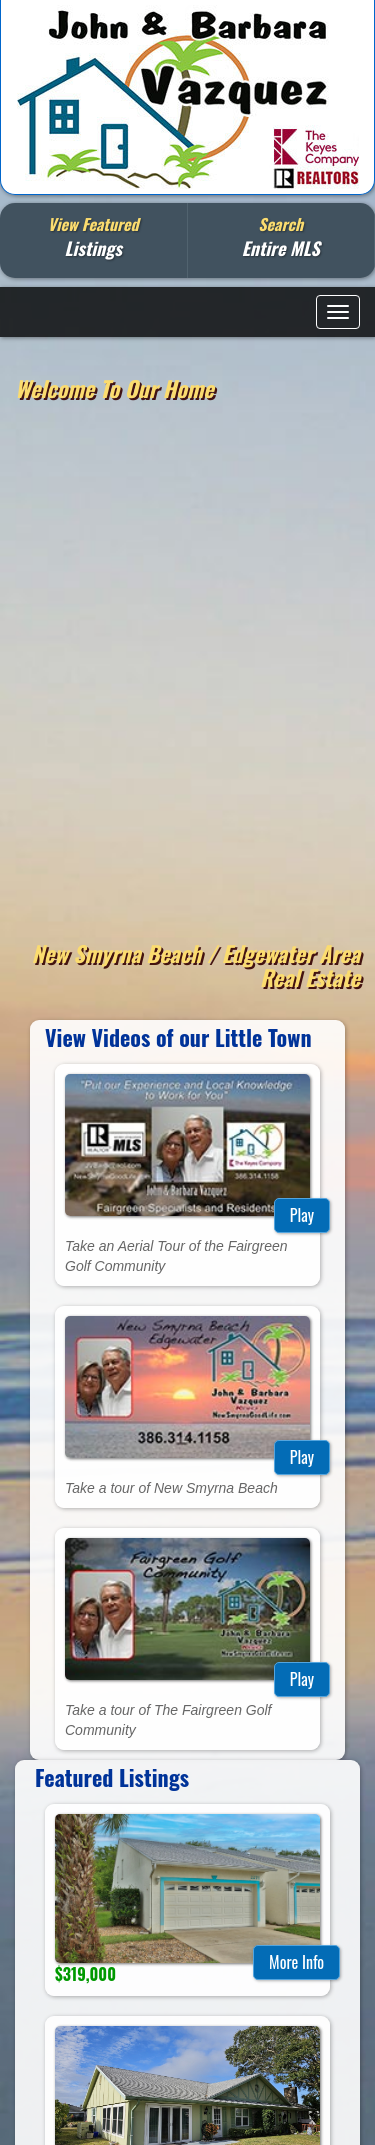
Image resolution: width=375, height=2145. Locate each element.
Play (302, 1215)
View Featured (93, 236)
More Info (296, 1962)
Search (281, 236)
